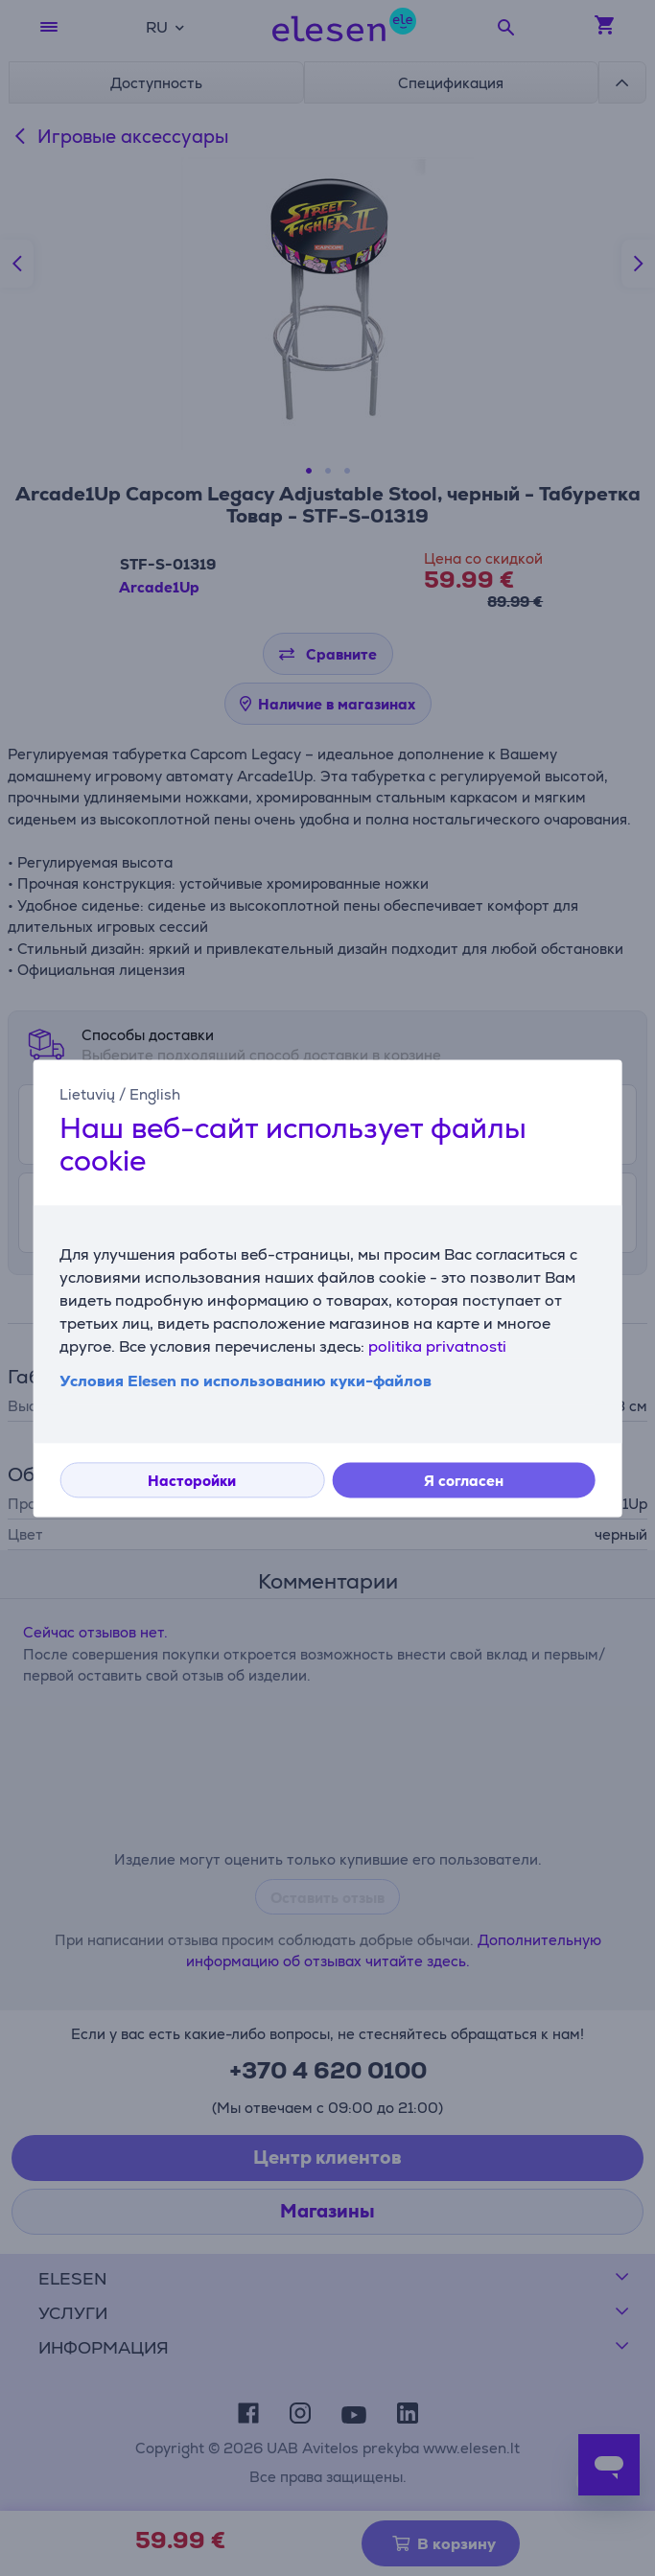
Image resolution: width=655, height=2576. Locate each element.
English (154, 1094)
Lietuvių (87, 1094)
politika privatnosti (437, 1346)
